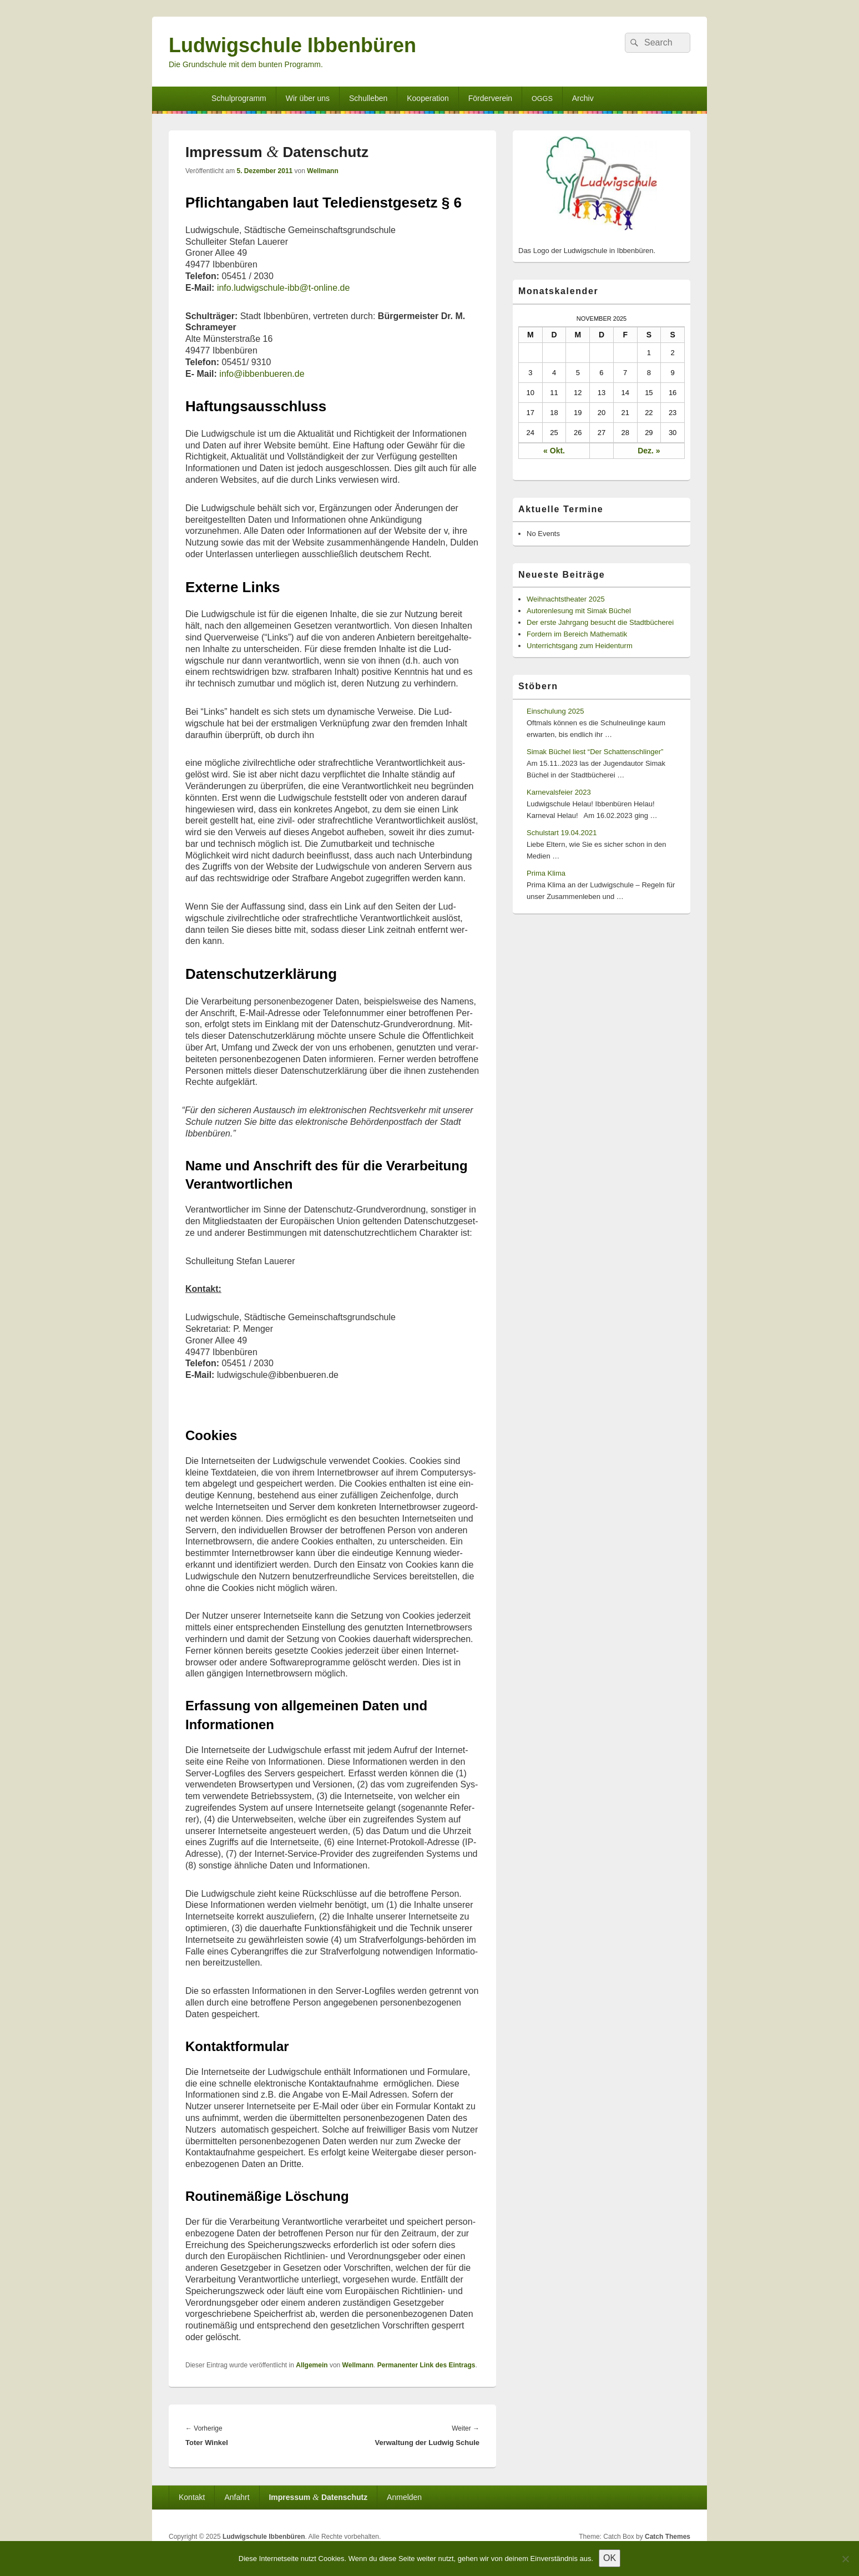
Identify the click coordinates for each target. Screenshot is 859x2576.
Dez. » (649, 450)
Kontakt (192, 2497)
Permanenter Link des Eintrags (426, 2365)
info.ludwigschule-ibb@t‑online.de (286, 287)
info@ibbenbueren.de (261, 373)
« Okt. (554, 450)
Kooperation (428, 98)
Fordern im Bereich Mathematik (577, 634)
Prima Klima (546, 873)
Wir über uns (308, 98)
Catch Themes (667, 2536)
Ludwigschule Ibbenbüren (292, 45)
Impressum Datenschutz (318, 2497)
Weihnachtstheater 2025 (566, 599)
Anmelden (404, 2497)
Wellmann (322, 171)
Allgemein (311, 2365)
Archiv (583, 98)
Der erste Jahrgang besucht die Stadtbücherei (600, 622)
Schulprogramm (238, 98)
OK (609, 2558)
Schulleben (368, 98)
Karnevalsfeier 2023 (559, 792)
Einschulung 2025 (555, 711)
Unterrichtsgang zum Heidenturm (580, 646)
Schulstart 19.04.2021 (562, 833)
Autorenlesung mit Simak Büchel (579, 611)
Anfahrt (236, 2497)
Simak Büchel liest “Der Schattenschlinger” (595, 751)
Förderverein (490, 98)
